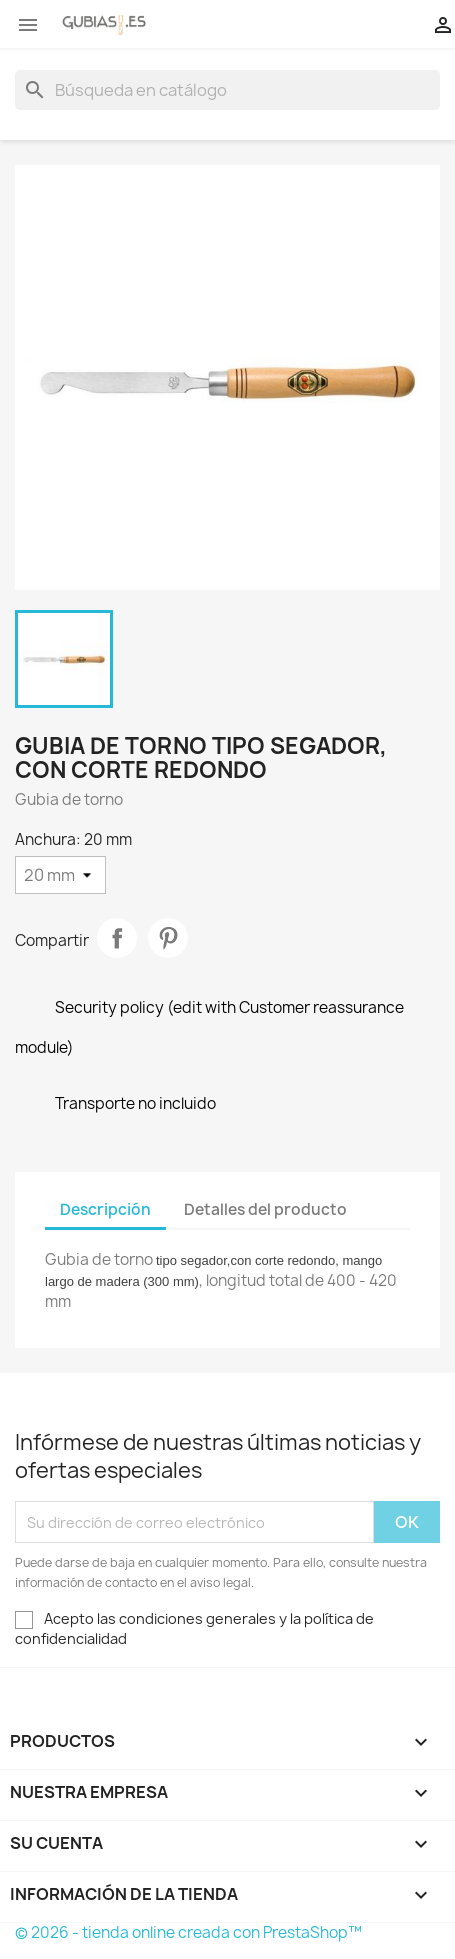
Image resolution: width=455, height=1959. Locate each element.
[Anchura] (60, 875)
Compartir (117, 938)
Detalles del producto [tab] (265, 1209)
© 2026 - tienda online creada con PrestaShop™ (188, 1932)
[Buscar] (227, 90)
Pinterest (168, 938)
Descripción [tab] (105, 1209)
